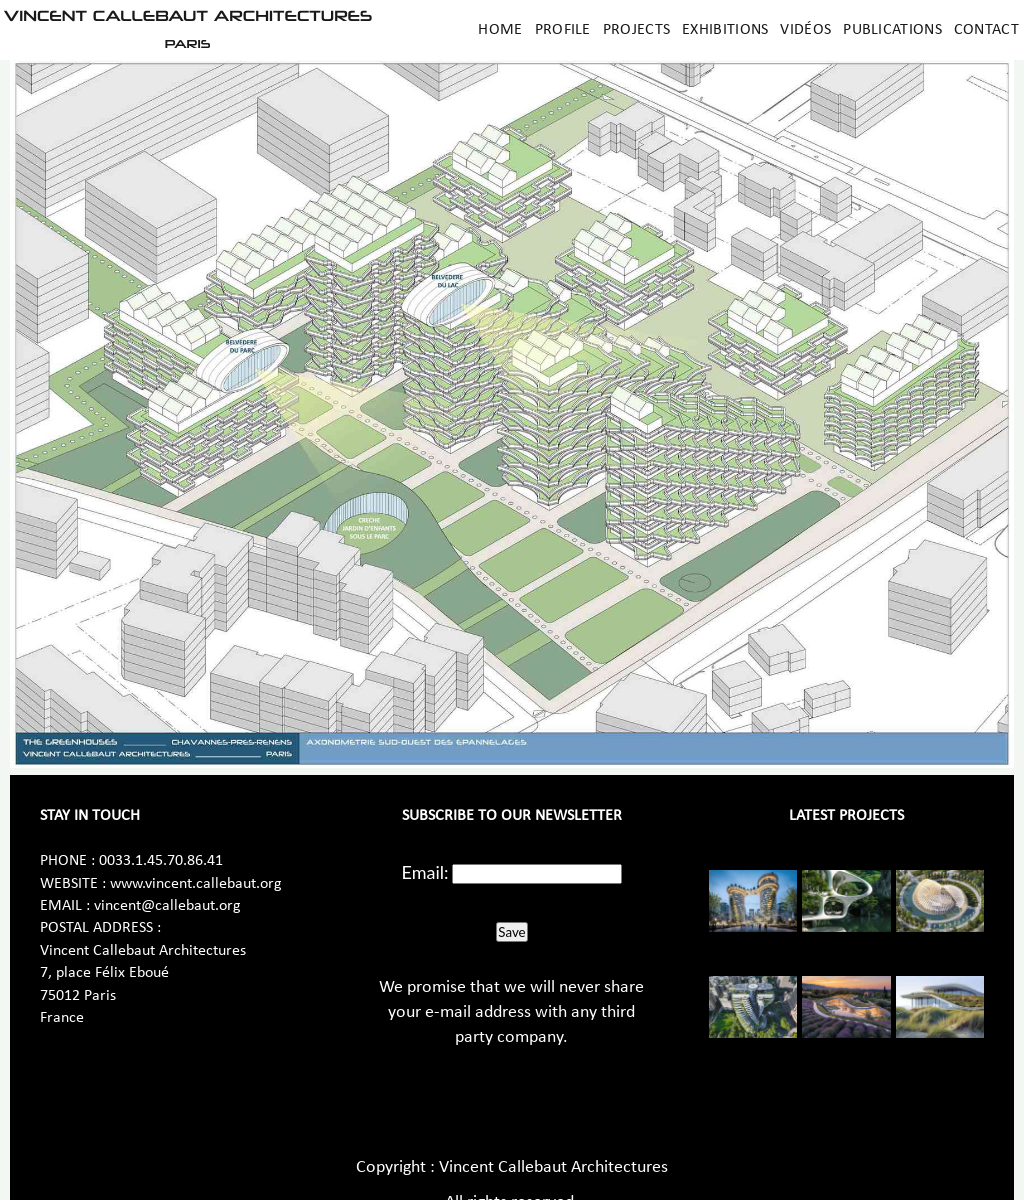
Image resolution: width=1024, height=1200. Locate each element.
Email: (425, 872)
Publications (892, 30)
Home (500, 30)
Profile (563, 30)
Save (511, 932)
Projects (636, 30)
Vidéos (805, 30)
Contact (986, 30)
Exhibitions (725, 30)
